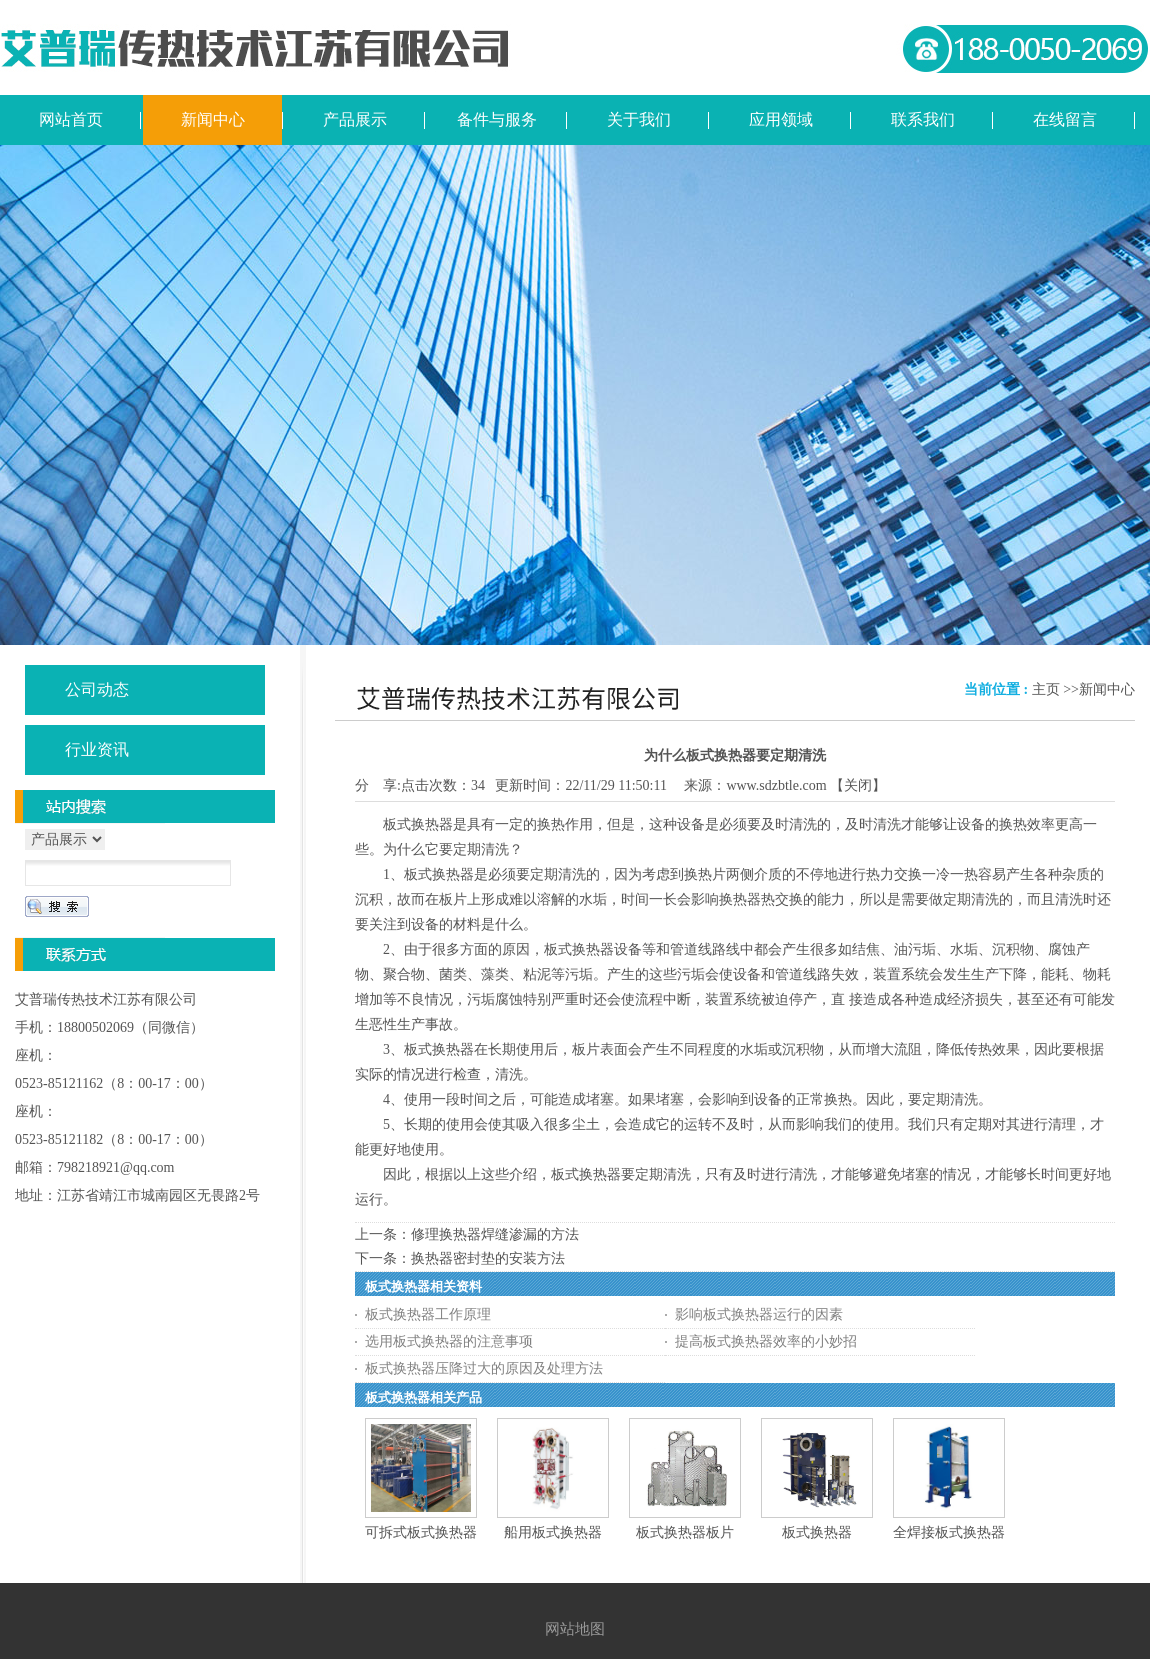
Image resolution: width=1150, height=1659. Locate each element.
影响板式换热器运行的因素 (759, 1314)
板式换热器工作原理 (428, 1314)
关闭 (858, 785)
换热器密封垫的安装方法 (488, 1258)
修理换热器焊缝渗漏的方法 (495, 1234)
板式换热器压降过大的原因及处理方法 (484, 1368)
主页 (1046, 689)
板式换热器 (817, 1532)
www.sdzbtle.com (776, 785)
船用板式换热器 (553, 1532)
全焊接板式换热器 (949, 1532)
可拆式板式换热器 (421, 1532)
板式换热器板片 (685, 1532)
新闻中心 (1107, 689)
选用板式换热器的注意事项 (449, 1341)
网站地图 (575, 1629)
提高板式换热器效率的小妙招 (766, 1341)
